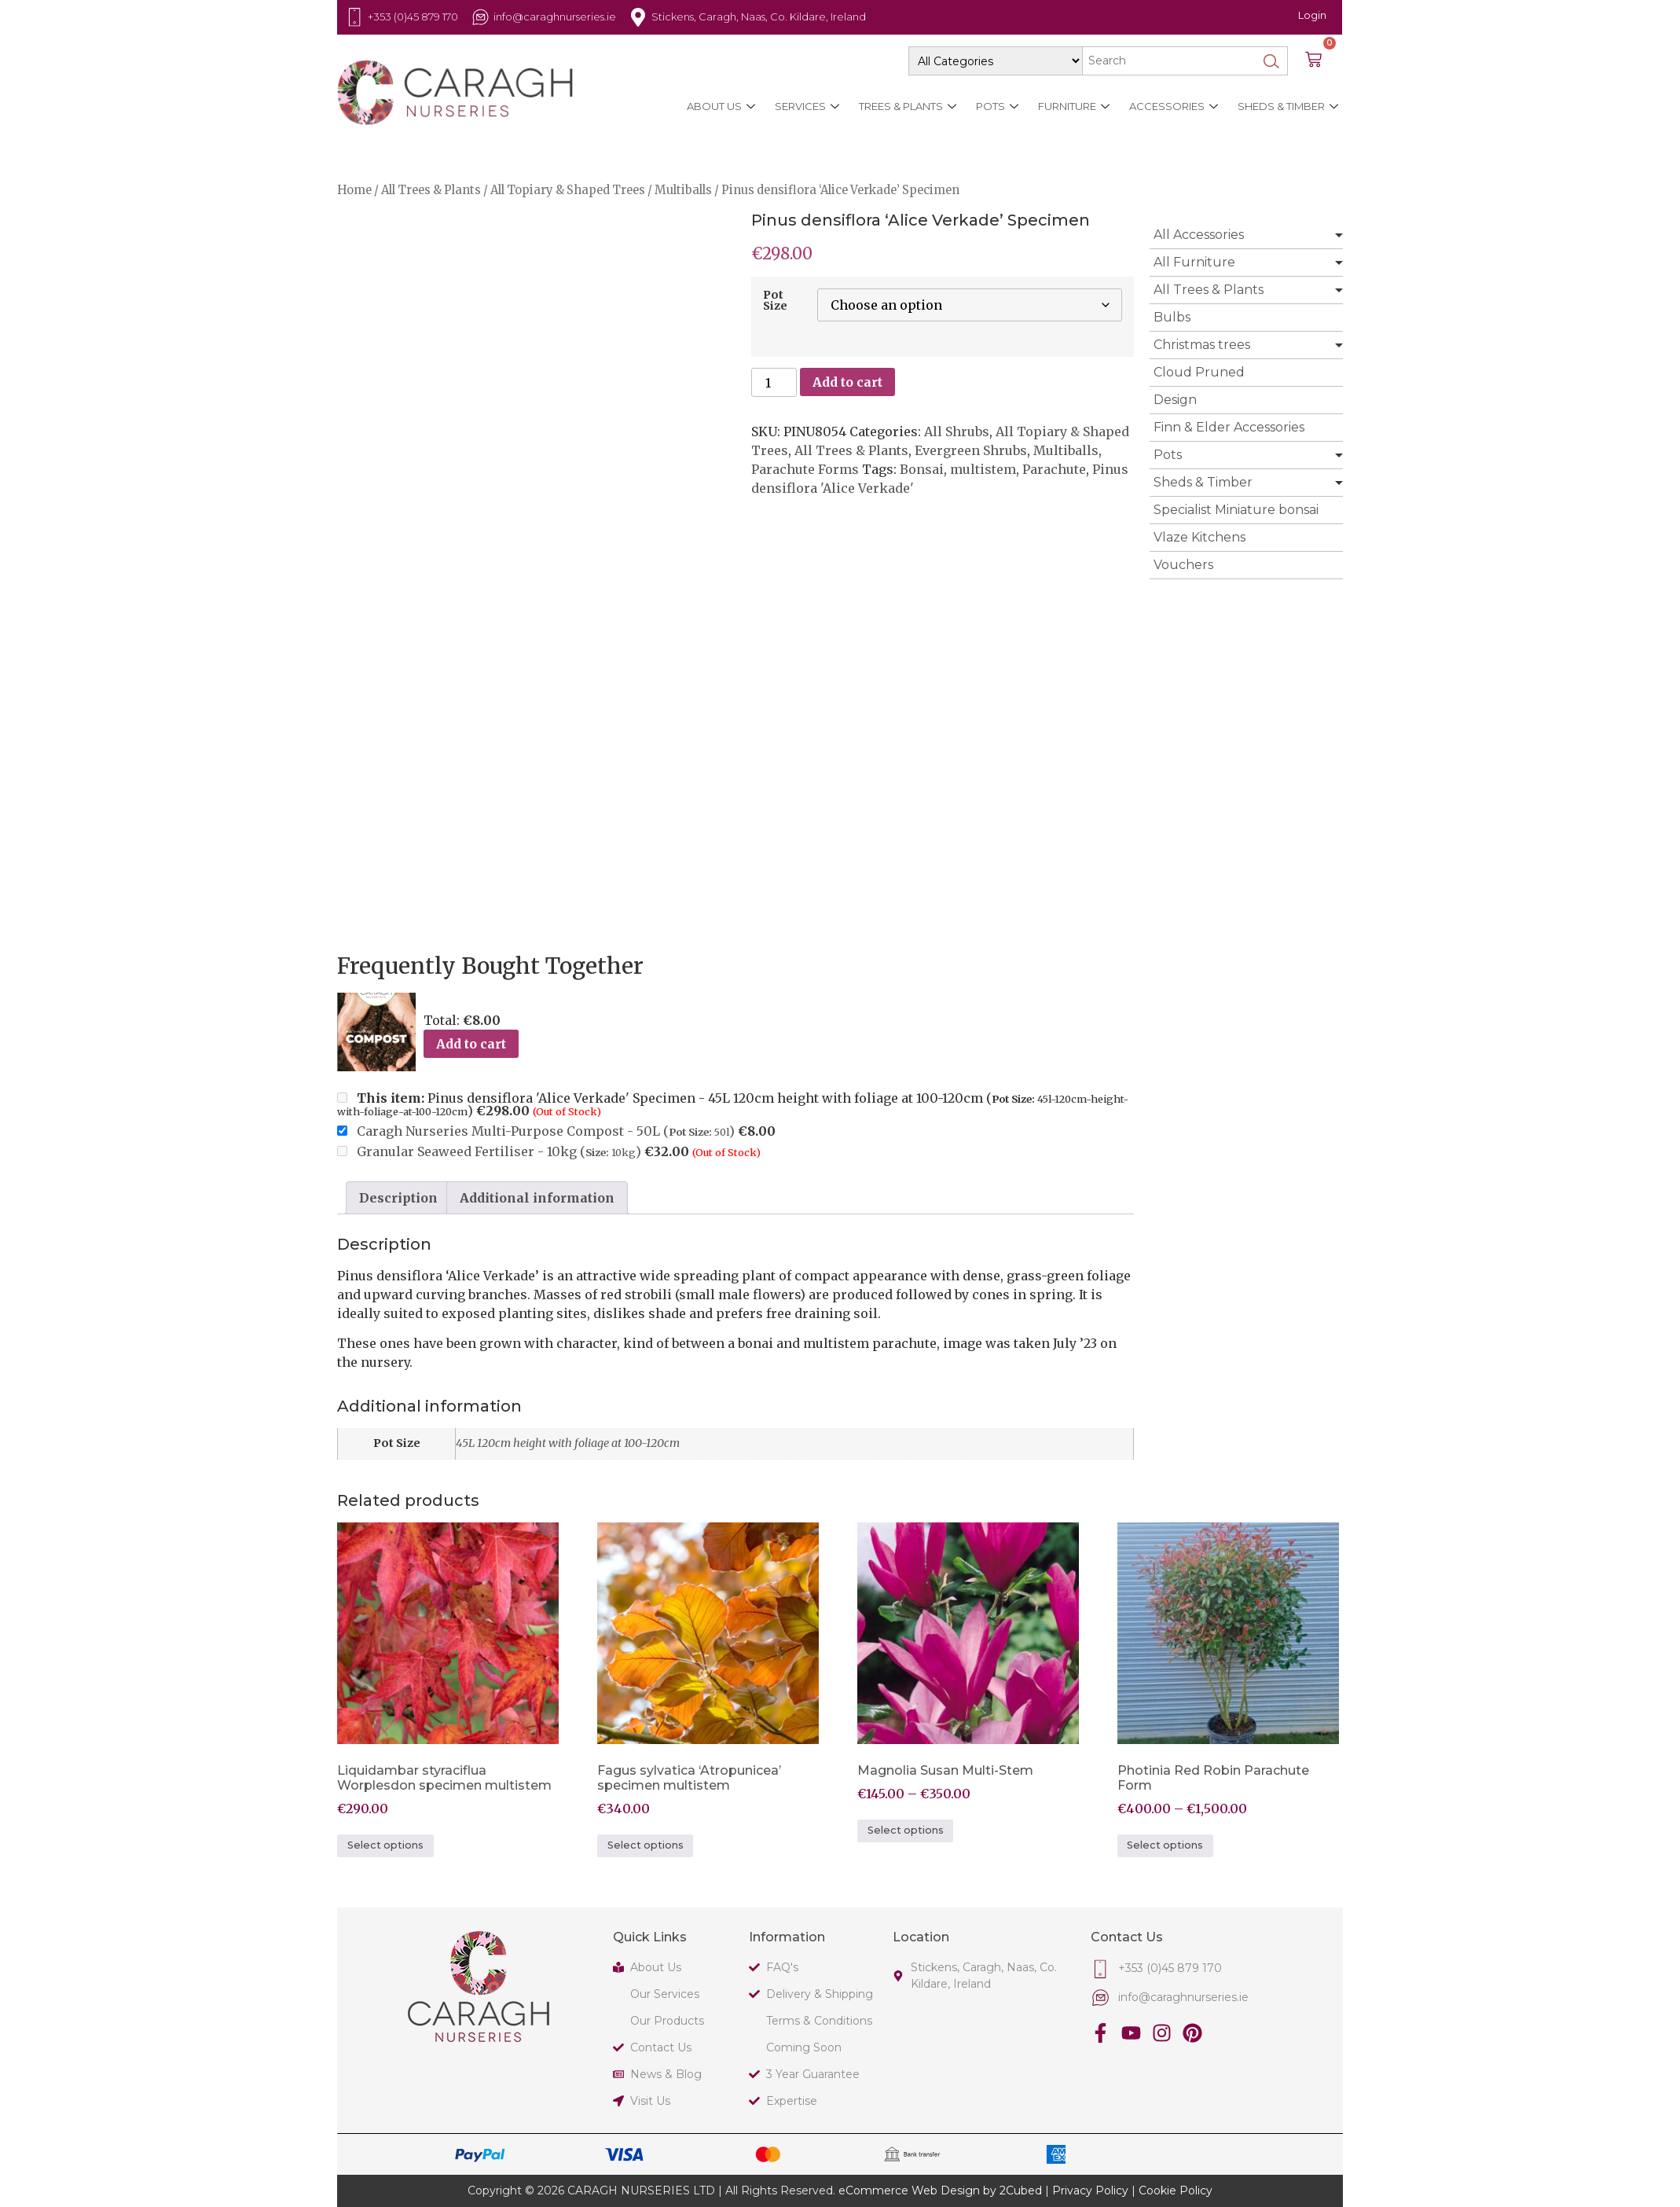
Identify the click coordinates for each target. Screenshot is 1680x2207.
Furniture (1074, 106)
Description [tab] (398, 1198)
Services (807, 106)
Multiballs (683, 190)
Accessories (1173, 106)
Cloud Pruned (1199, 372)
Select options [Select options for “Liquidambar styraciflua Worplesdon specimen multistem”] (385, 1845)
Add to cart (847, 382)
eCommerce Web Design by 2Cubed (940, 2190)
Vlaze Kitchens (1199, 537)
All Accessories (1199, 234)
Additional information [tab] (537, 1198)
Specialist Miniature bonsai (1236, 509)
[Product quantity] (774, 382)
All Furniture (1194, 262)
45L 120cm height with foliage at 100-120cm (568, 1443)
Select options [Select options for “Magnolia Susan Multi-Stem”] (906, 1830)
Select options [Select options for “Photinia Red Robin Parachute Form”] (1165, 1845)
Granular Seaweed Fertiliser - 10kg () (499, 1151)
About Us (721, 106)
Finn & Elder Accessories (1229, 427)
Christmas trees (1202, 344)
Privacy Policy (1090, 2190)
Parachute (1054, 469)
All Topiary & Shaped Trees (567, 190)
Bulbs (1172, 317)
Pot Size (775, 300)
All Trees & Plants (431, 190)
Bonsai (922, 469)
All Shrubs (956, 431)
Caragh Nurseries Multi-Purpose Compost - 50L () (546, 1131)
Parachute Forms (805, 469)
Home (354, 190)
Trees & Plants (907, 106)
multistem (983, 469)
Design (1175, 399)
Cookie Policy (1175, 2190)
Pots (997, 106)
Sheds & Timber (1288, 106)
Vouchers (1183, 564)
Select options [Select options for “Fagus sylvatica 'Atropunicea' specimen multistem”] (645, 1845)
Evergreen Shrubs (971, 450)
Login (1312, 15)
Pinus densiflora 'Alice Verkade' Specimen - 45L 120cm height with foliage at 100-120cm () (732, 1104)
